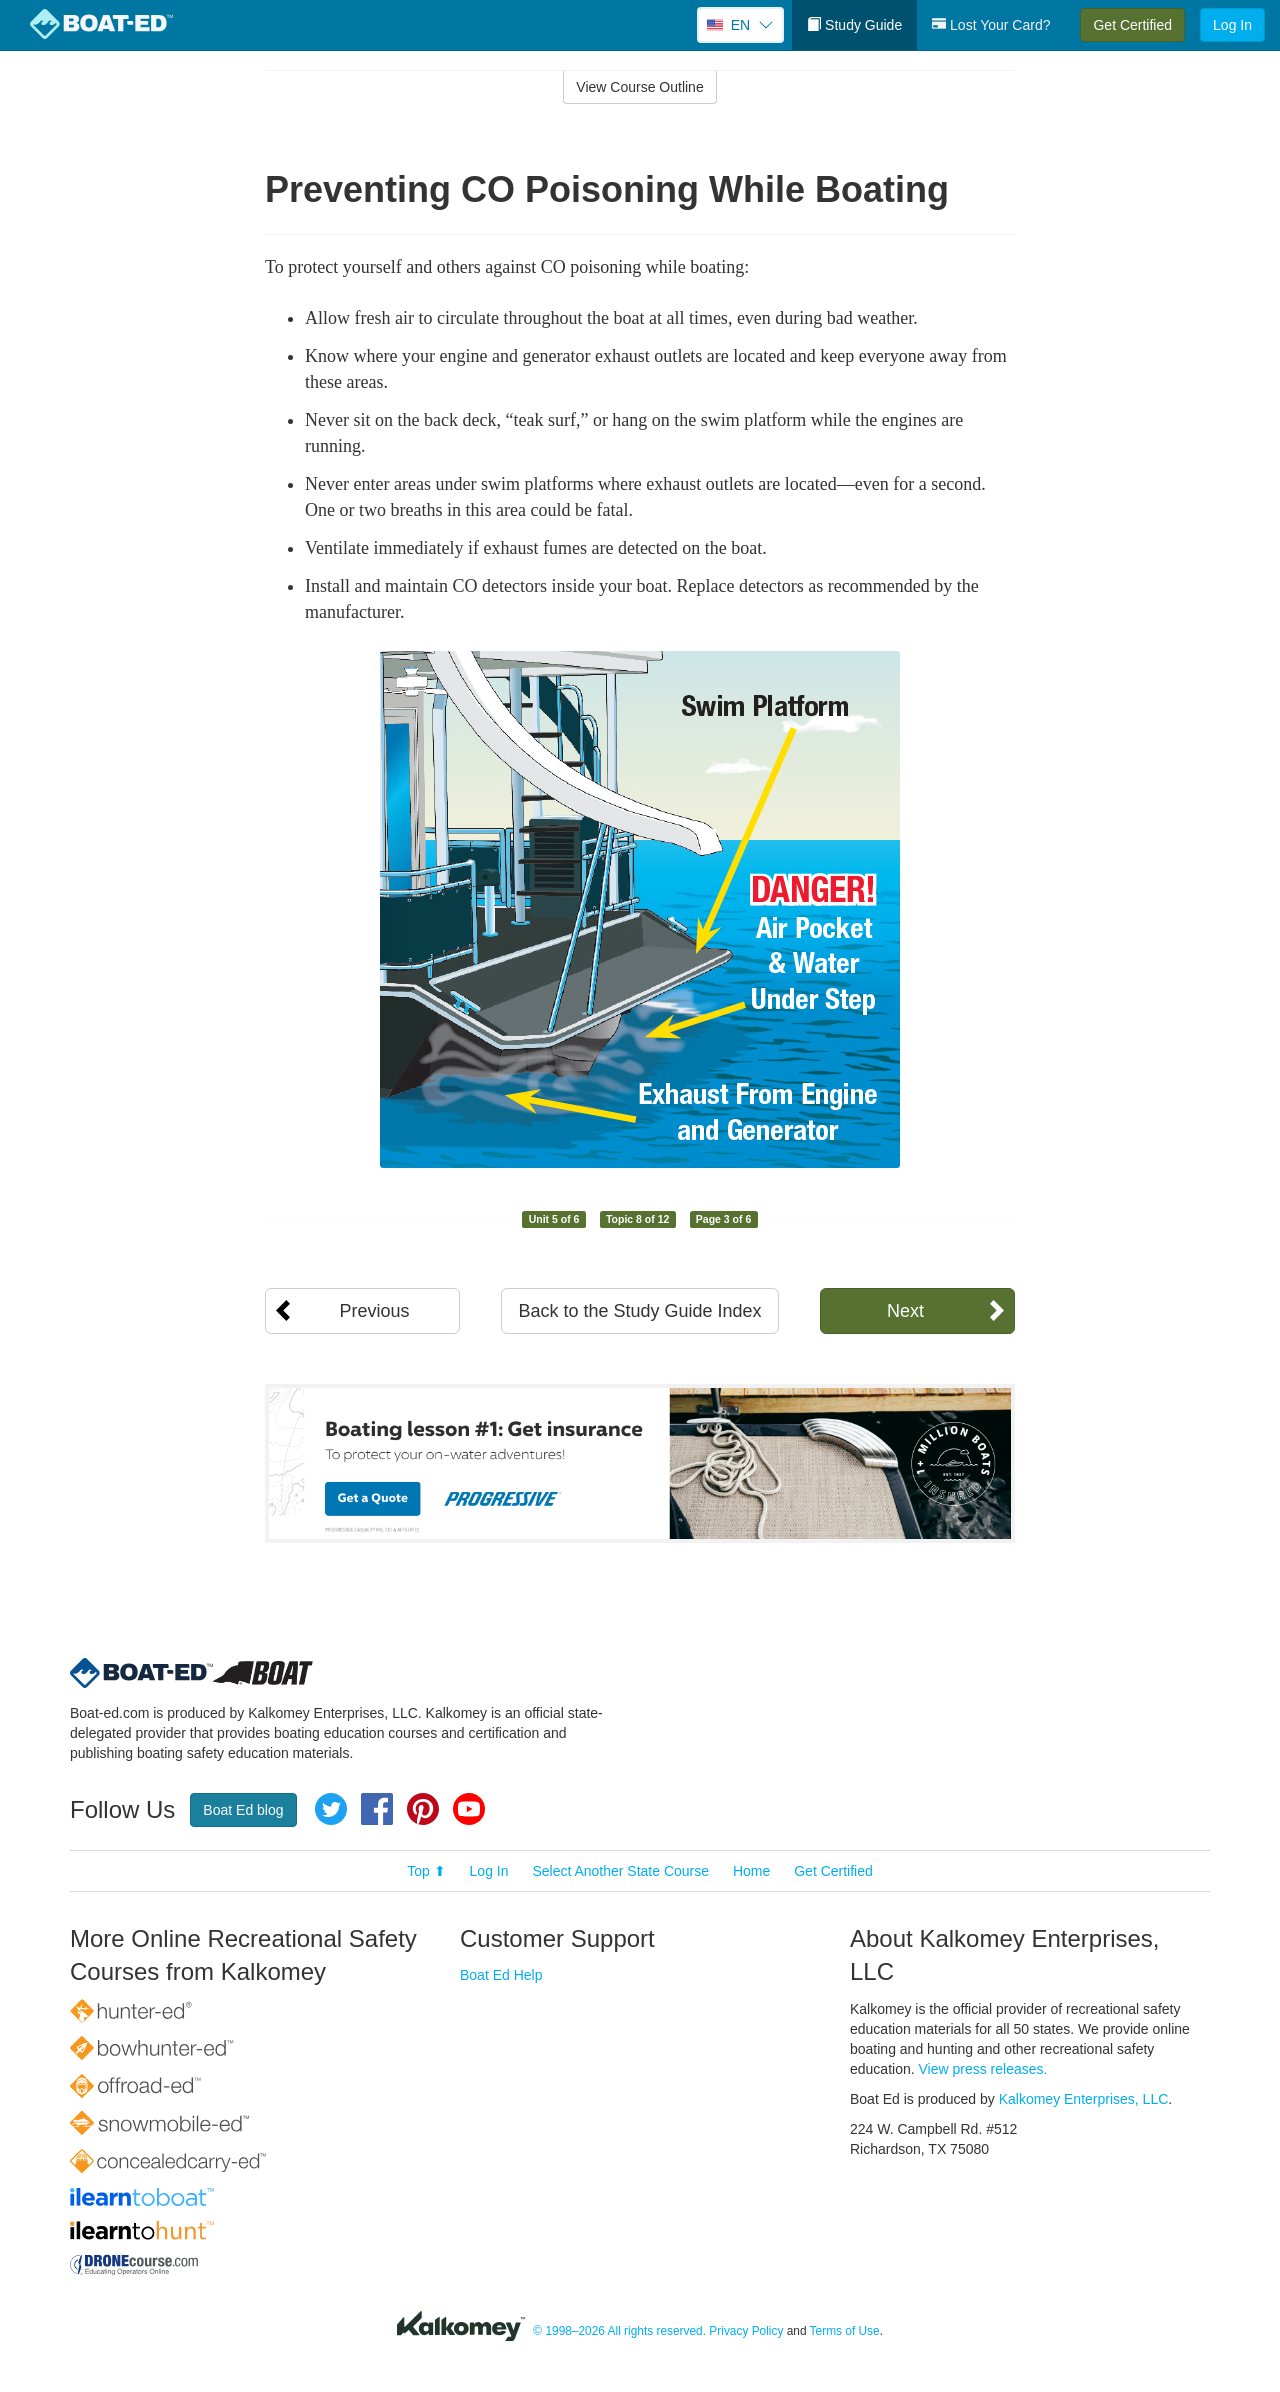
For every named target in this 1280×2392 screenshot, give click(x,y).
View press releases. (983, 2069)
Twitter (331, 1809)
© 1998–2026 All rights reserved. (619, 2331)
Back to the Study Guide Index (639, 1311)
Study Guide (854, 25)
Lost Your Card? (991, 25)
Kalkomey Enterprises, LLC (1084, 2099)
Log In (1232, 25)
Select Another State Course (620, 1871)
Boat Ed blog (243, 1810)
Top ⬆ (426, 1871)
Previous (374, 1311)
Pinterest (423, 1809)
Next (905, 1311)
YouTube (469, 1809)
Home (751, 1871)
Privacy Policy (746, 2331)
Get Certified (1132, 25)
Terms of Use (845, 2331)
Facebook (377, 1809)
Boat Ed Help (501, 1975)
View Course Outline (639, 87)
